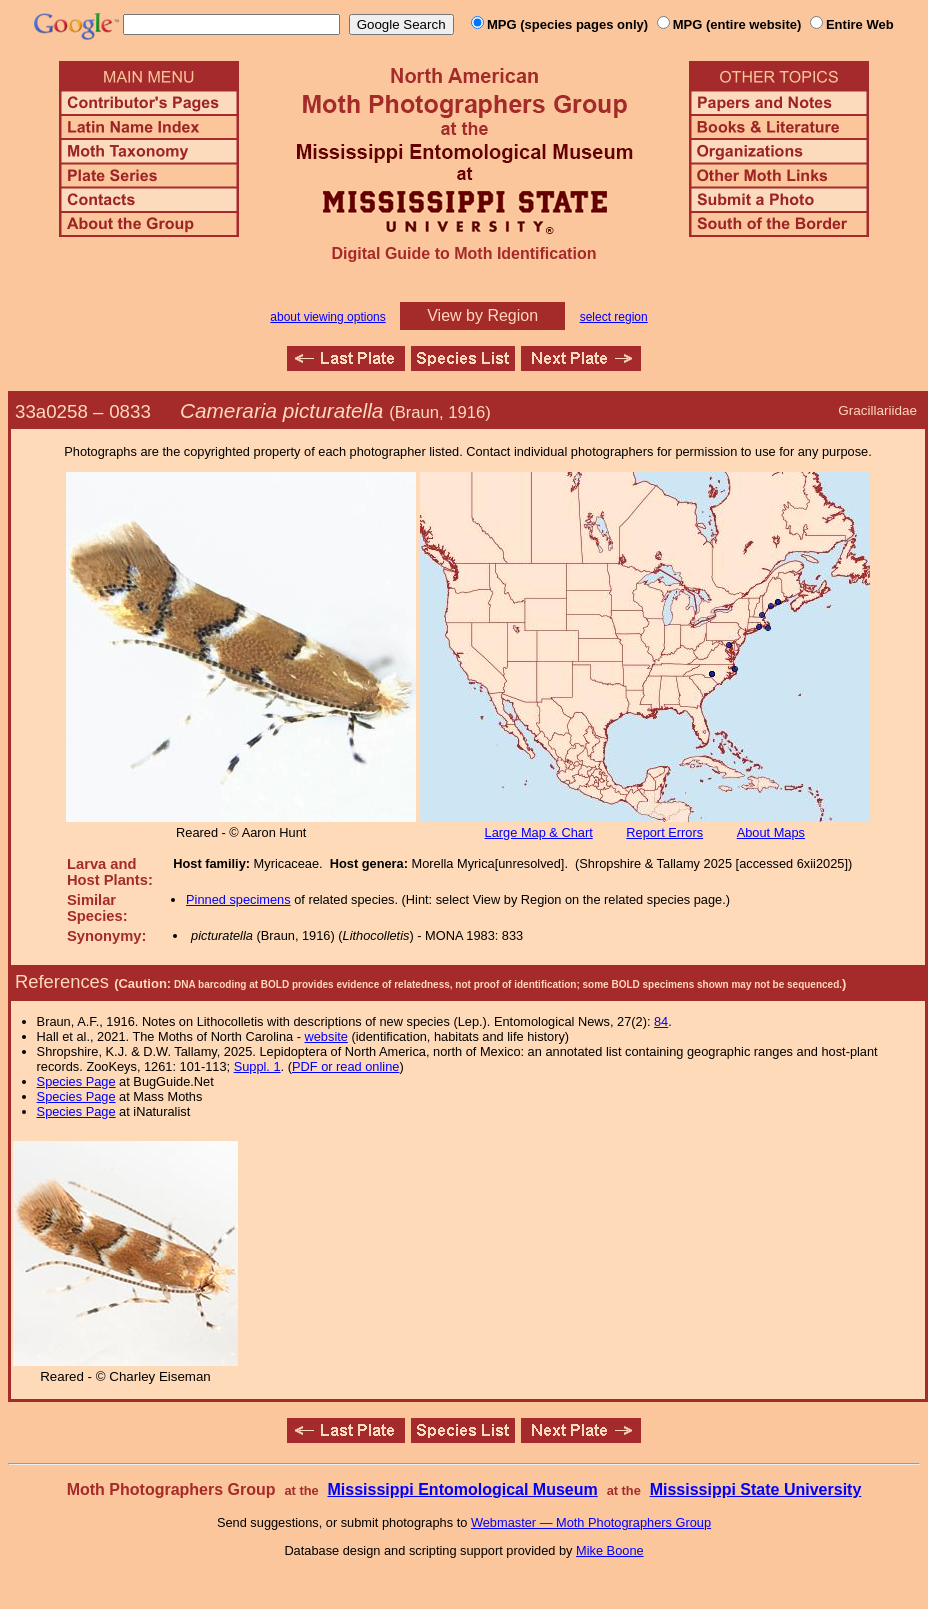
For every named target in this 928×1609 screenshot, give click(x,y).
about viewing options (327, 317)
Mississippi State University (756, 1489)
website (326, 1036)
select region (614, 317)
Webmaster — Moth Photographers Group (591, 1522)
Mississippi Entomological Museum (462, 1489)
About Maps (771, 832)
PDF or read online (345, 1066)
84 (661, 1021)
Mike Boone (610, 1550)
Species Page (76, 1081)
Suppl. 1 (257, 1066)
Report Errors (664, 832)
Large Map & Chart (539, 832)
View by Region (482, 315)
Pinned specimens (238, 899)
